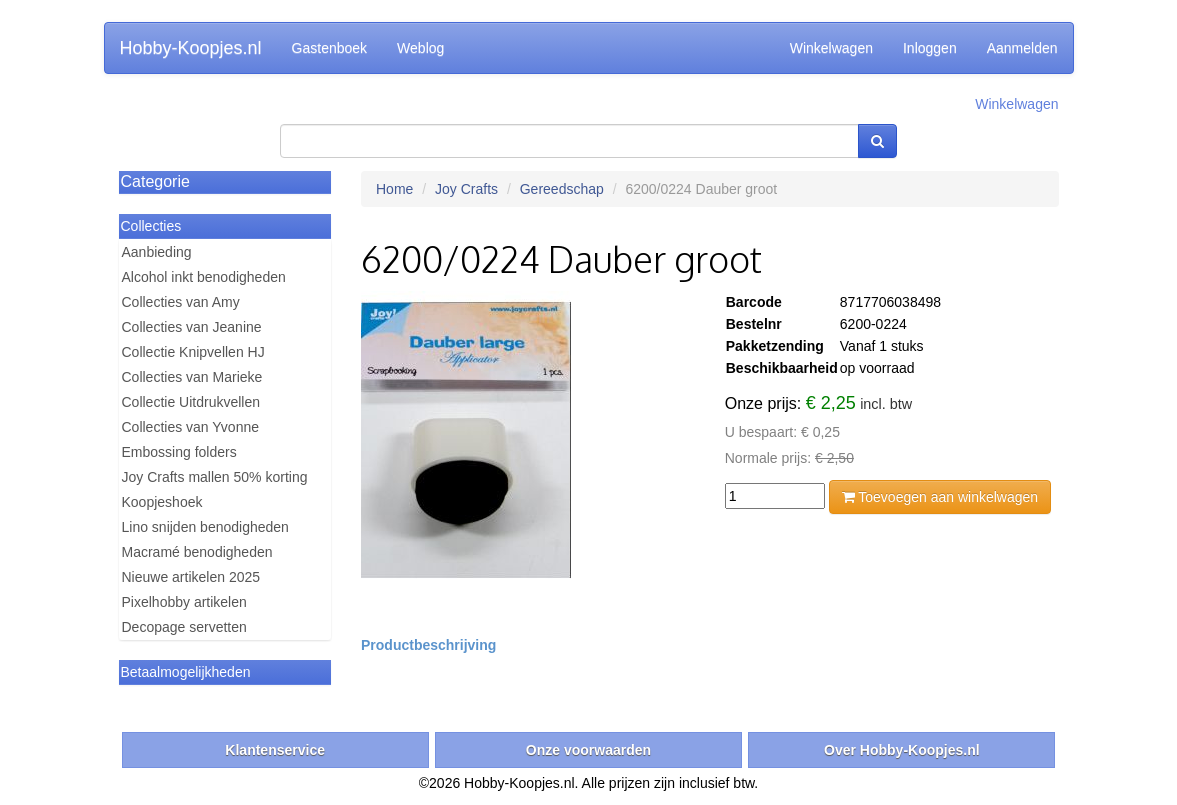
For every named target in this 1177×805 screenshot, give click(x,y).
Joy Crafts (466, 189)
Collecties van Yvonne (191, 427)
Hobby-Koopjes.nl (191, 48)
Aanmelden (1022, 48)
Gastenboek (330, 48)
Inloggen (930, 48)
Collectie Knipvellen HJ (193, 352)
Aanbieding (157, 252)
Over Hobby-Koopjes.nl (902, 750)
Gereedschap (562, 189)
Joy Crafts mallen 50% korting (215, 477)
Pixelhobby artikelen (184, 602)
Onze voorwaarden (588, 750)
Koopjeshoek (162, 502)
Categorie (155, 181)
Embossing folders (179, 452)
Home (394, 189)
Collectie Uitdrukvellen (191, 402)
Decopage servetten (184, 627)
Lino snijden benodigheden (205, 527)
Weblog (420, 48)
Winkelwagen (831, 48)
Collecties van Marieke (192, 377)
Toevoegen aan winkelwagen (940, 497)
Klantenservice (275, 750)
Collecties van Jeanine (192, 327)
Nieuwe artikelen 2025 (191, 577)
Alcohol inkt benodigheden (204, 277)
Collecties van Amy (181, 302)
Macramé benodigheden (197, 552)
